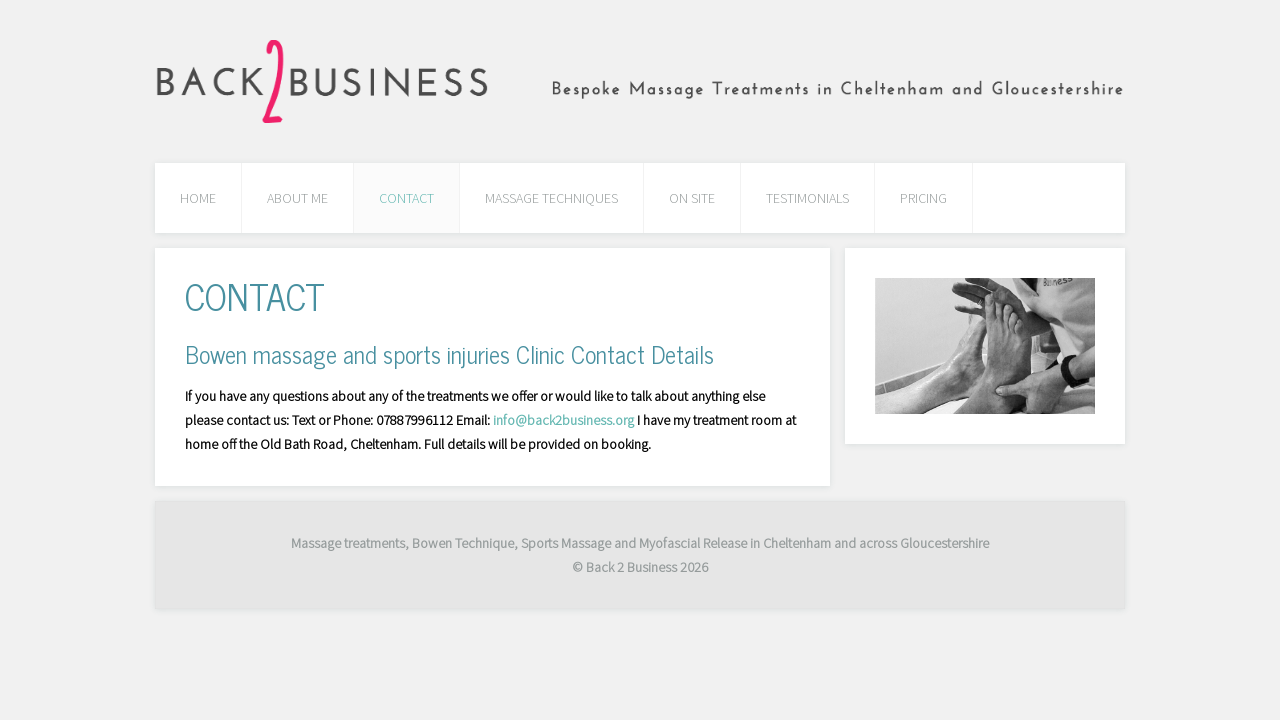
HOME (198, 198)
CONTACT (406, 198)
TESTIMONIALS (807, 198)
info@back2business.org (563, 420)
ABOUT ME (297, 198)
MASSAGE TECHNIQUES (551, 198)
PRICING (923, 198)
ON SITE (692, 198)
